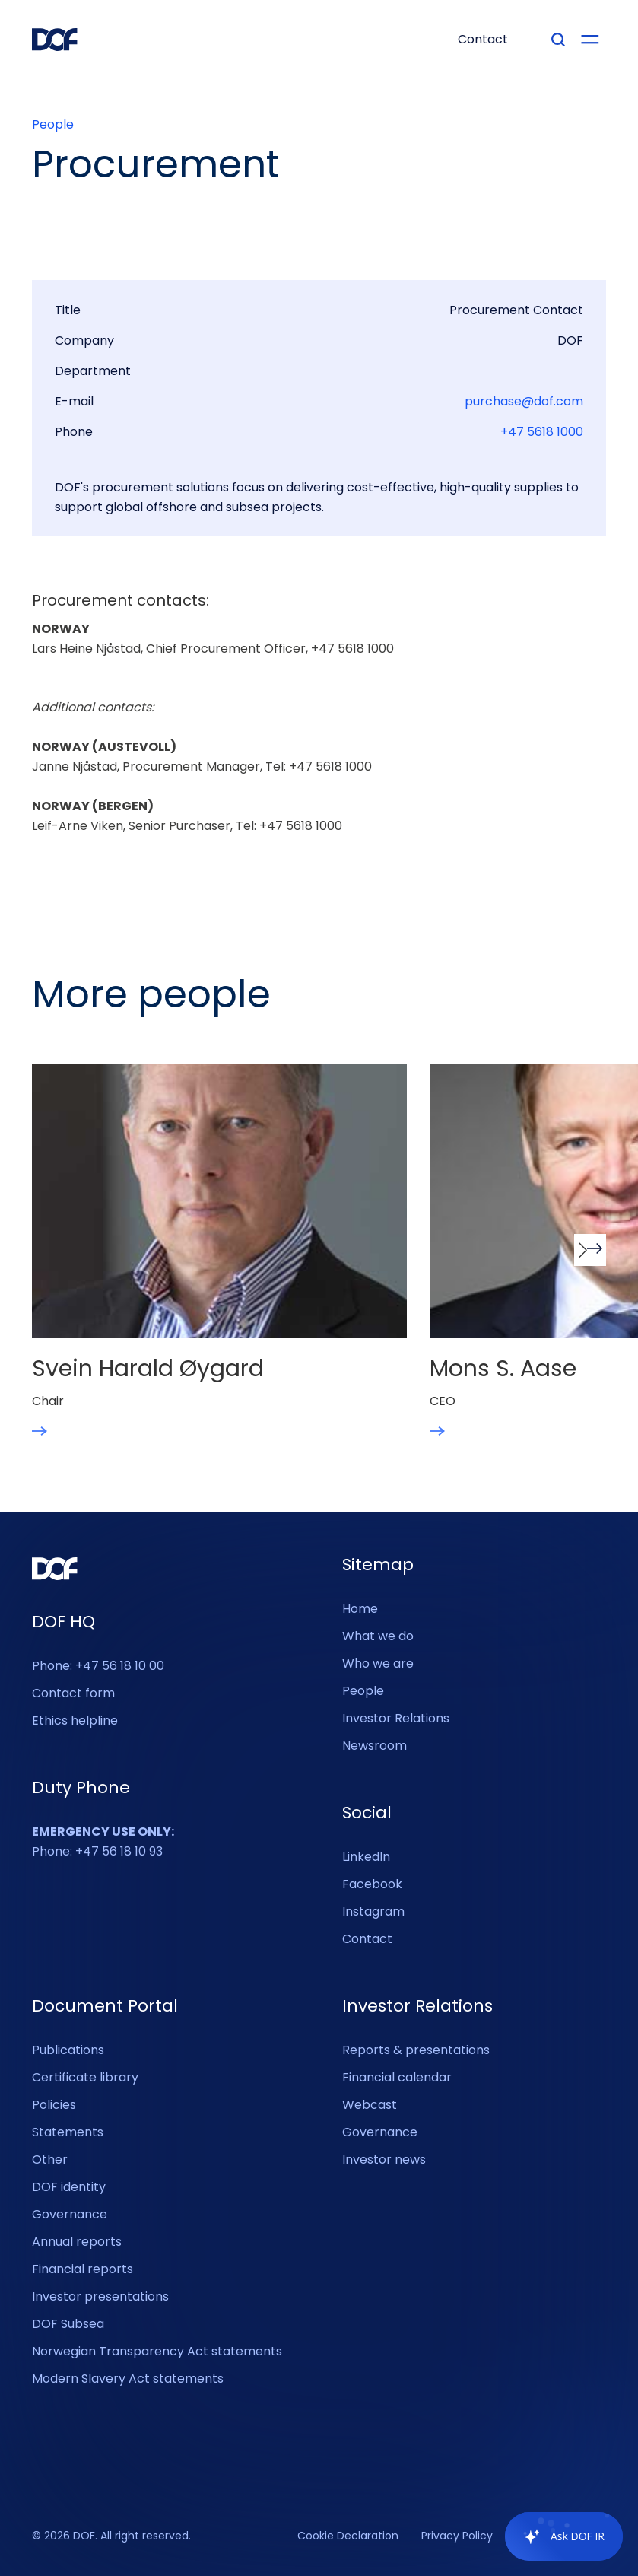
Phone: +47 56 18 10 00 (98, 1665)
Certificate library (85, 2077)
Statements (67, 2132)
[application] (556, 2536)
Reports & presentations (416, 2050)
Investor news (384, 2159)
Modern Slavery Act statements (128, 2378)
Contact (367, 1939)
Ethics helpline (75, 1720)
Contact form (73, 1693)
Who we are (378, 1663)
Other (50, 2159)
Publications (68, 2050)
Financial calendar (397, 2077)
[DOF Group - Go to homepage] (55, 39)
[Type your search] (558, 40)
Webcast (369, 2104)
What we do (378, 1636)
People (53, 124)
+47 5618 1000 (541, 432)
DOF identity (69, 2187)
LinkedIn (366, 1856)
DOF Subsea (68, 2324)
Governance (69, 2214)
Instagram (373, 1911)
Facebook (372, 1884)
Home (360, 1608)
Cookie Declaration (347, 2536)
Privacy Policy (457, 2536)
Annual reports (77, 2241)
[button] (590, 1250)
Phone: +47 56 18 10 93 (103, 1841)
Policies (54, 2104)
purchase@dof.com (524, 401)
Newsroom (374, 1745)
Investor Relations (395, 1718)
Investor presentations (100, 2296)
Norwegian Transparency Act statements (157, 2351)
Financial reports (82, 2269)
